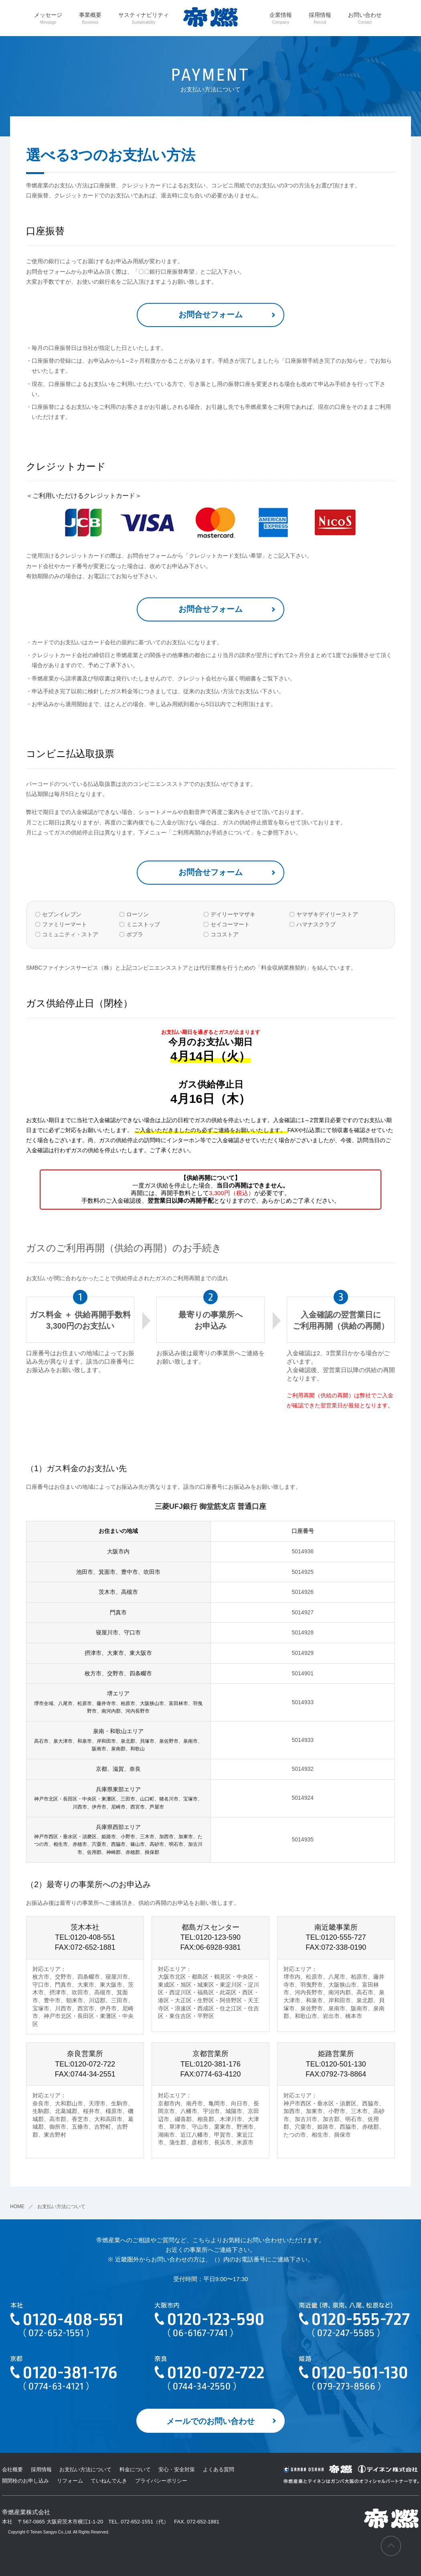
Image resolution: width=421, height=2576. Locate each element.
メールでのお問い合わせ (210, 2421)
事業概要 (90, 18)
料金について (135, 2469)
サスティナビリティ (143, 18)
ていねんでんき (109, 2481)
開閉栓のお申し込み (25, 2481)
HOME (17, 2206)
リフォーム (70, 2481)
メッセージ (48, 18)
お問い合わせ (365, 18)
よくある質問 (218, 2469)
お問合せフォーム (210, 314)
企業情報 (280, 18)
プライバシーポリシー (161, 2481)
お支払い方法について (85, 2469)
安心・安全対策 (176, 2469)
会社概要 (12, 2469)
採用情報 (320, 18)
